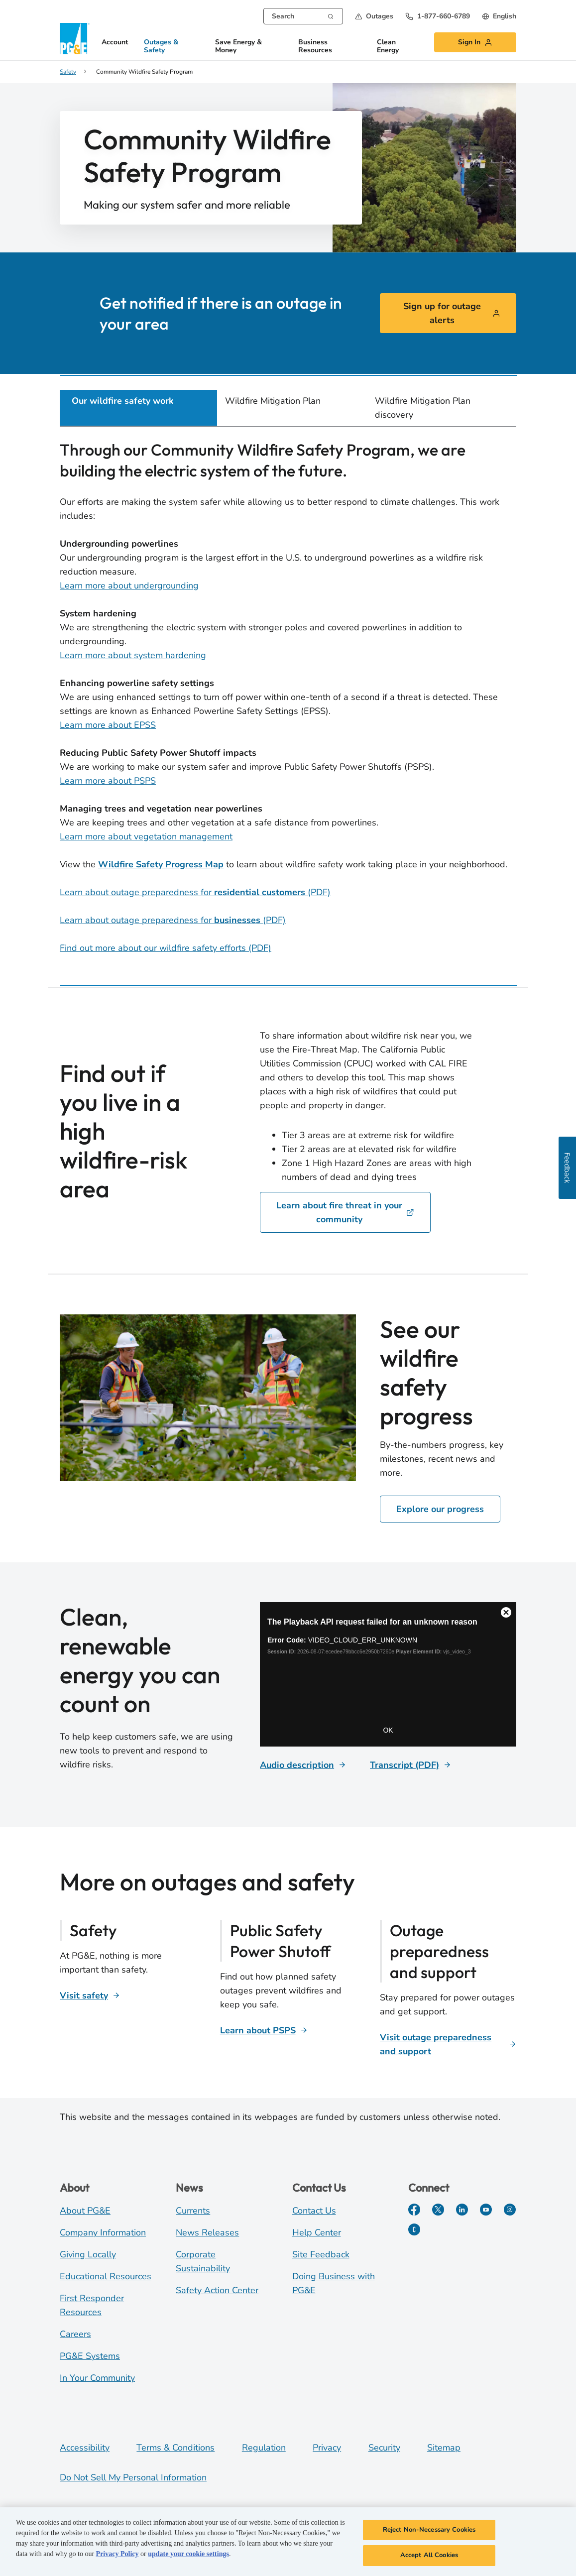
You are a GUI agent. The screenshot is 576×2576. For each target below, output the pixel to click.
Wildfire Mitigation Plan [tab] (273, 401)
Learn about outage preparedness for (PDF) (195, 892)
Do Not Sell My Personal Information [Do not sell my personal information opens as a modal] (133, 2477)
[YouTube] (486, 2210)
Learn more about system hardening (133, 655)
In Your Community (97, 2378)
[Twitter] (438, 2210)
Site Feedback (320, 2254)
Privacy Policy (117, 2554)
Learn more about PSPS (108, 781)
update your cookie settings (188, 2554)
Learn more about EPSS (108, 725)
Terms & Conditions (175, 2448)
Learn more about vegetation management (146, 836)
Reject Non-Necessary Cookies (429, 2529)
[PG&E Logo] (75, 38)
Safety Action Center (217, 2290)
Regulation (264, 2448)
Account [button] (115, 42)
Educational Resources (105, 2276)
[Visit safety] (90, 1995)
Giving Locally (88, 2254)
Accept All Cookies (429, 2555)
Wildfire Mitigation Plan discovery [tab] (422, 408)
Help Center (316, 2232)
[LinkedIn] (462, 2210)
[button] (374, 16)
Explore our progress (440, 1509)
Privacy (327, 2448)
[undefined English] (499, 16)
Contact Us (314, 2211)
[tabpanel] (288, 699)
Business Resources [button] (315, 46)
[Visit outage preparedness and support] (448, 2044)
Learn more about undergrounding (129, 585)
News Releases (207, 2232)
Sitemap (444, 2448)
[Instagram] (510, 2210)
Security (384, 2448)
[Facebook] (414, 2210)
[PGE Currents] (414, 2229)
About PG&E (85, 2211)
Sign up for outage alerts (451, 313)
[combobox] (303, 16)
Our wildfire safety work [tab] (123, 401)
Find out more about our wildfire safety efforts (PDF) (165, 948)
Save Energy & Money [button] (238, 46)
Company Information (103, 2232)
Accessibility (85, 2448)
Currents (193, 2211)
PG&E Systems (90, 2356)
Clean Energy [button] (388, 46)
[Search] (330, 15)
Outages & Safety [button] (161, 46)
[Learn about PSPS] (264, 2030)
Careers (75, 2334)
